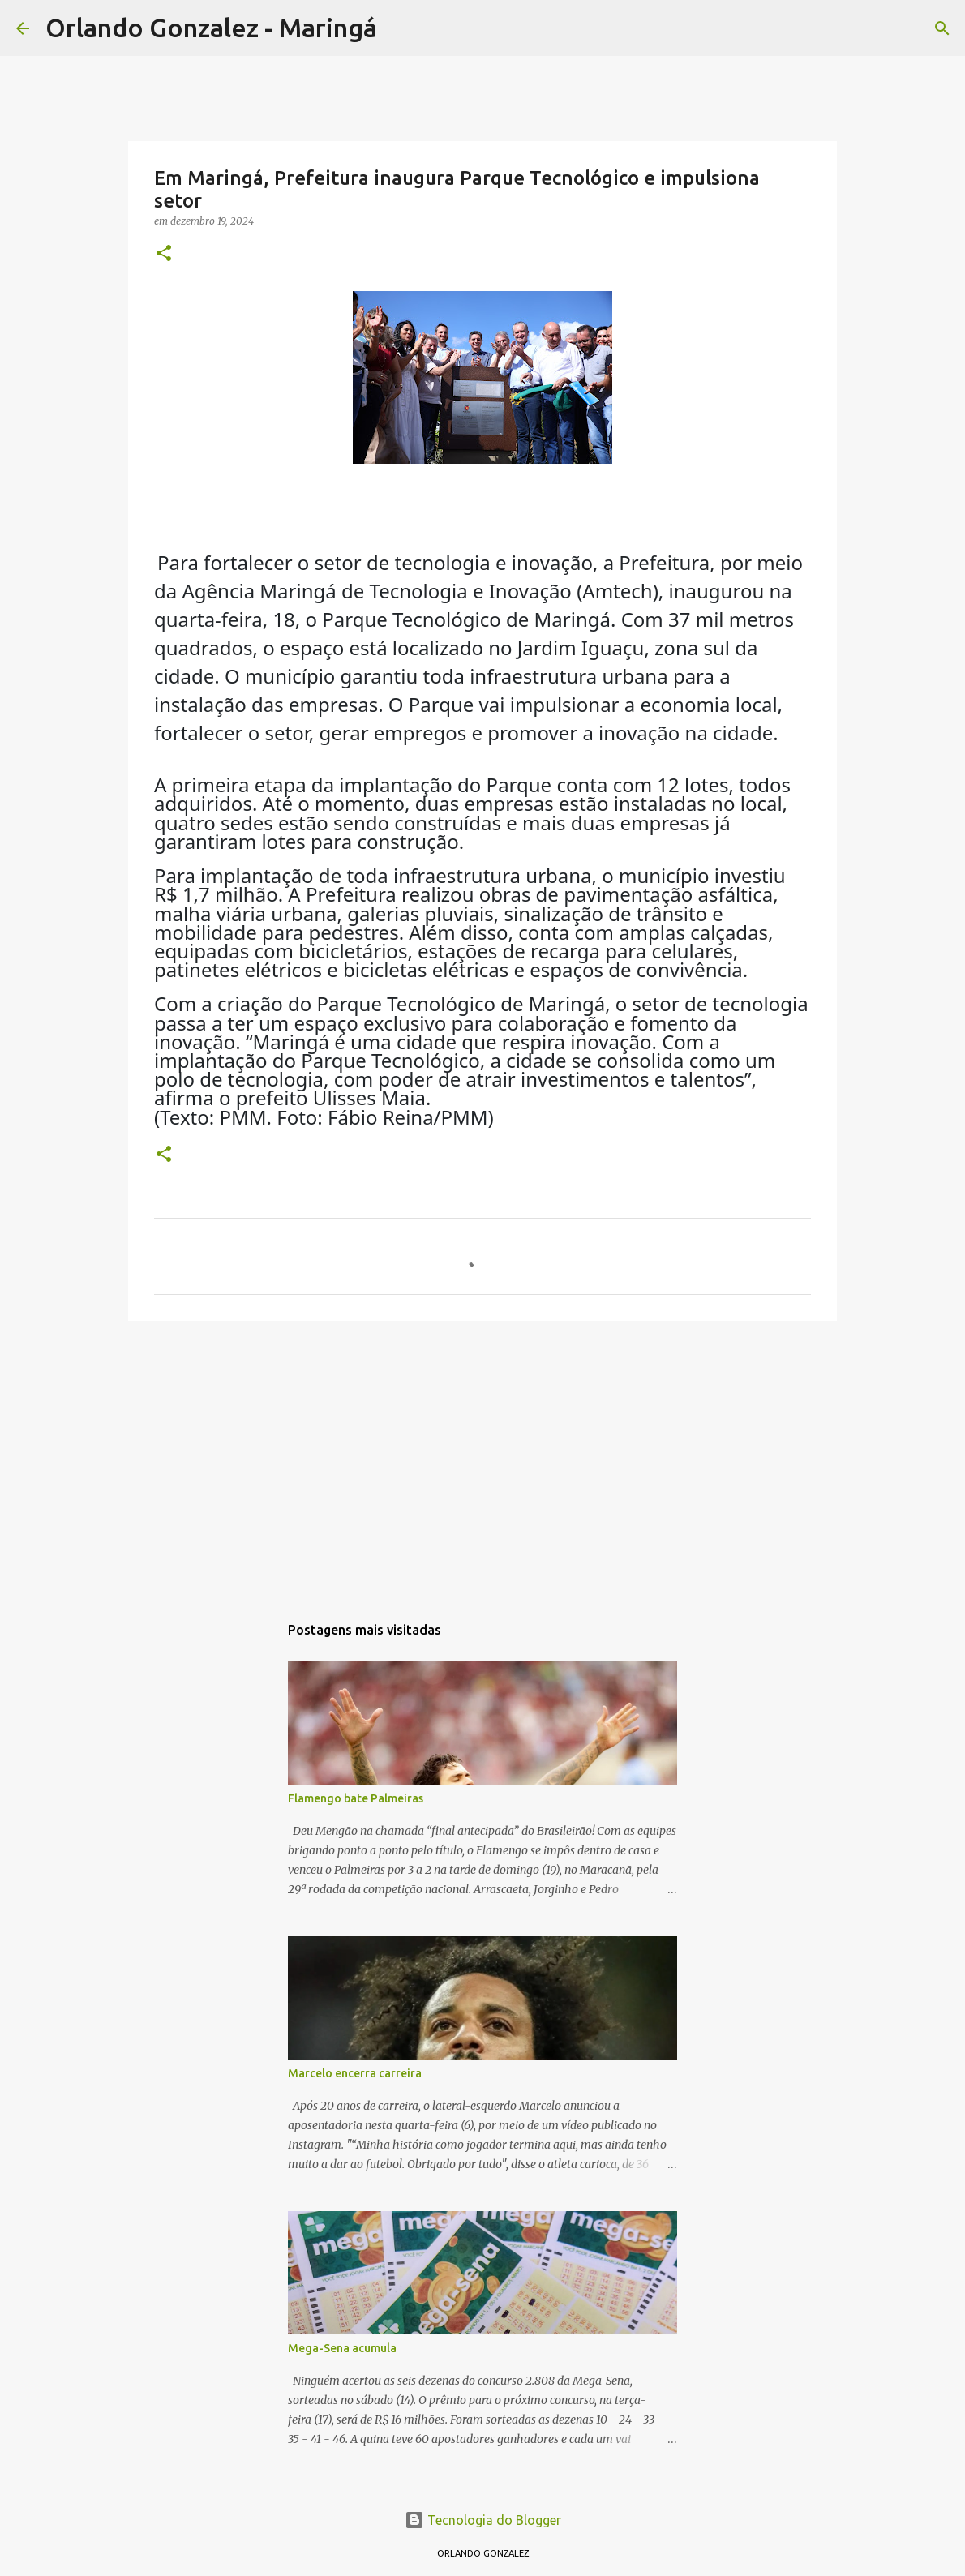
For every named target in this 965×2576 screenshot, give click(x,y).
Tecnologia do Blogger (483, 2520)
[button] (164, 254)
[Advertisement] (482, 1458)
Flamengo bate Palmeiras (355, 1798)
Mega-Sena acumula (342, 2348)
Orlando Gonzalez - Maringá (211, 27)
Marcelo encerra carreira (355, 2073)
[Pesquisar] (400, 28)
